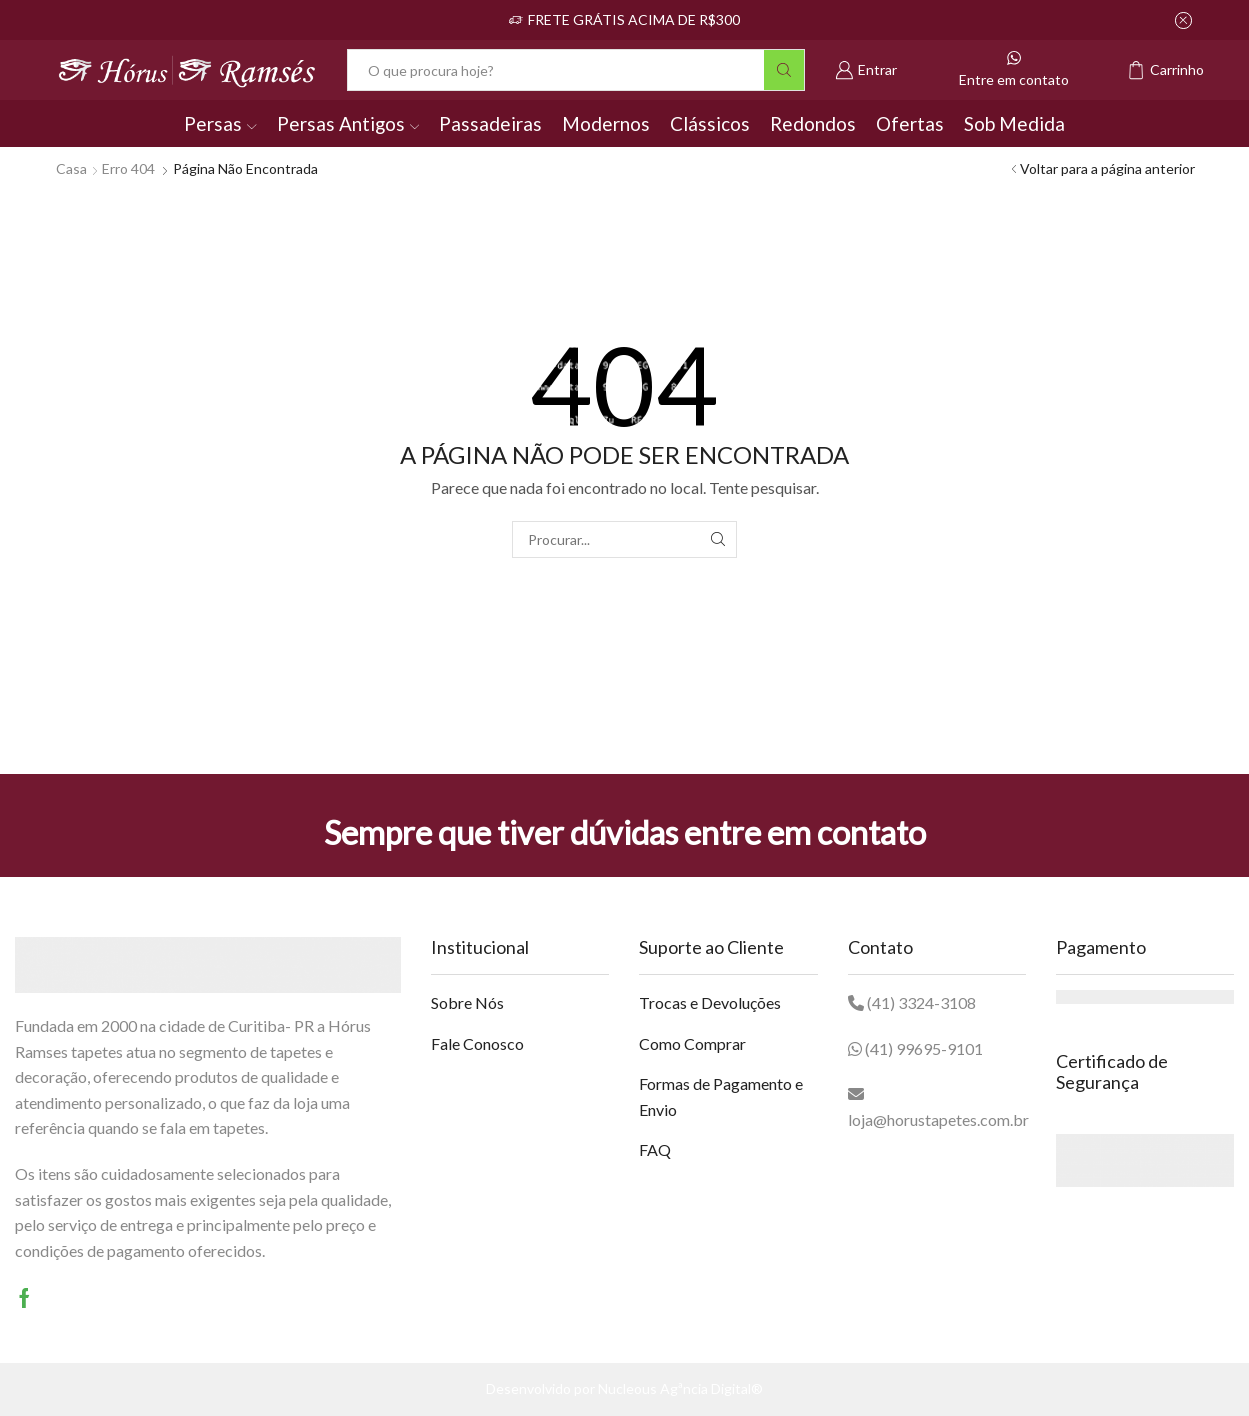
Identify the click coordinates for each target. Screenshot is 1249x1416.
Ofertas (910, 123)
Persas (220, 123)
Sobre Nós (467, 1002)
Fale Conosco (477, 1043)
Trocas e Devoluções (710, 1002)
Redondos (813, 123)
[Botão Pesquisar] (784, 70)
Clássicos (710, 123)
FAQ (655, 1149)
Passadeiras (490, 123)
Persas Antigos (348, 123)
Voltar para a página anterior (1107, 168)
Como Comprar (692, 1043)
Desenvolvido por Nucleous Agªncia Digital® (624, 1388)
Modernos (606, 123)
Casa (71, 168)
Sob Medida (1014, 123)
